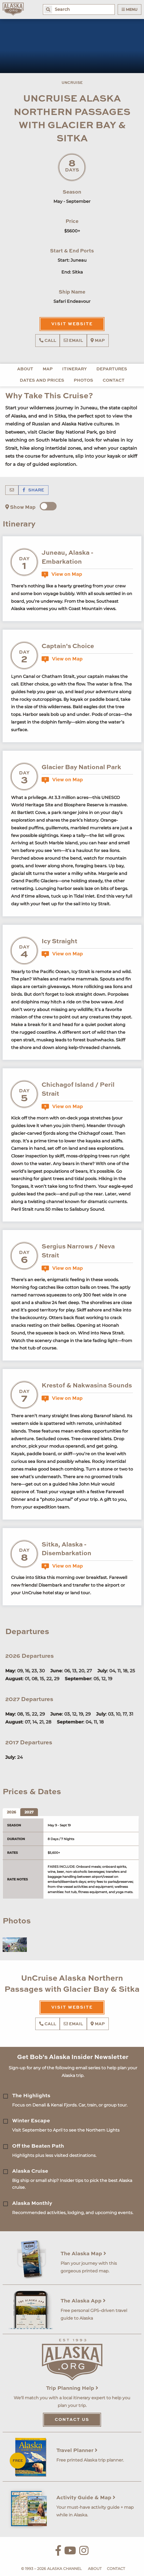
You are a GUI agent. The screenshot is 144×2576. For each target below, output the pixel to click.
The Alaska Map (83, 2254)
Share (33, 490)
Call (47, 340)
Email (73, 340)
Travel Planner (76, 2450)
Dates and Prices (42, 381)
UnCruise (72, 83)
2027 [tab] (29, 1812)
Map (98, 340)
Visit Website (72, 324)
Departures (111, 369)
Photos (83, 381)
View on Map (62, 574)
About (25, 369)
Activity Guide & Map (85, 2498)
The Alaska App (83, 2301)
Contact (114, 381)
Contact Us (72, 2420)
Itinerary (74, 369)
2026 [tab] (11, 1812)
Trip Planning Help (72, 2388)
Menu (129, 9)
